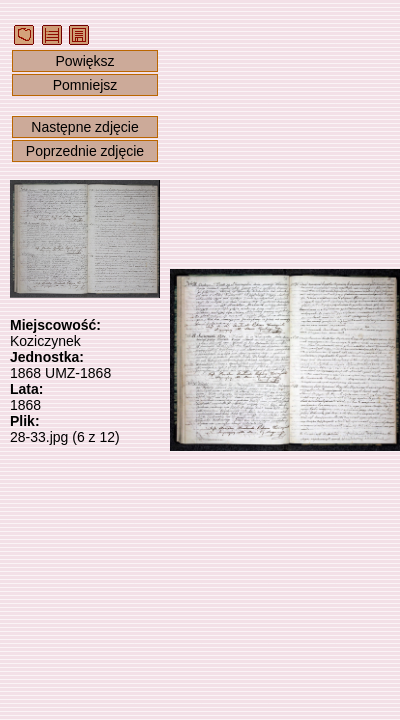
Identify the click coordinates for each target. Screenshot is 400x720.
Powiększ (84, 61)
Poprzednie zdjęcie (85, 151)
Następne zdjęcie (84, 127)
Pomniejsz (85, 85)
